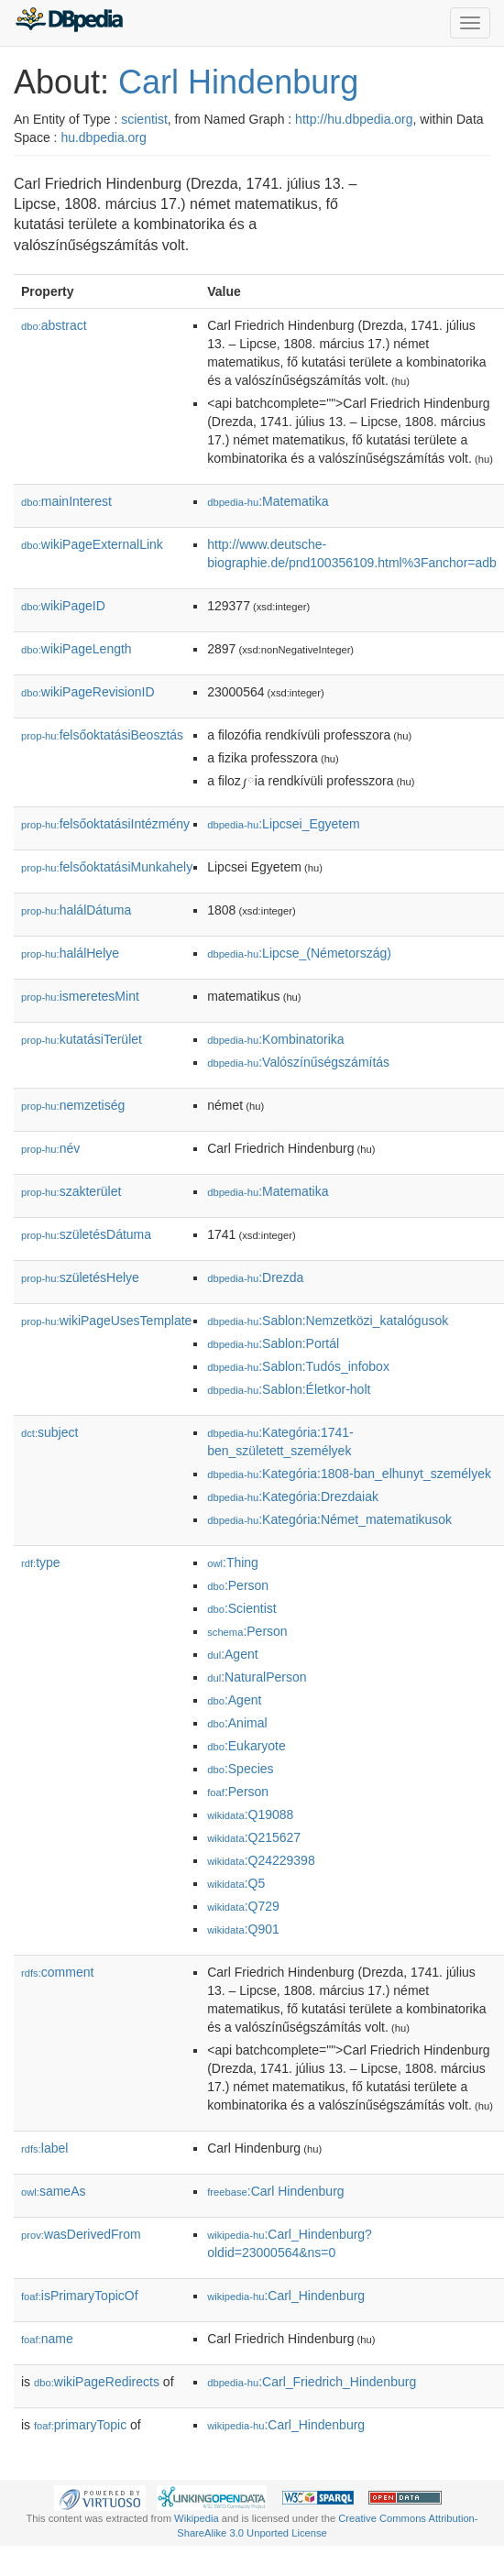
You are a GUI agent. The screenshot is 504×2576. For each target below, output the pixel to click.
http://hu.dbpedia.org (353, 119)
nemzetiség (73, 1105)
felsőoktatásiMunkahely (106, 867)
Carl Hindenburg (238, 82)
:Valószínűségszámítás (298, 1062)
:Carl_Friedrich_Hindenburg (311, 2381)
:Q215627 (254, 1837)
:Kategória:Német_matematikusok (329, 1519)
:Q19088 (250, 1814)
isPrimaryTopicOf (79, 2295)
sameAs (53, 2191)
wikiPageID (63, 605)
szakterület (71, 1191)
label (44, 2148)
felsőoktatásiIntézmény (105, 824)
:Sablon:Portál (273, 1343)
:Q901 (243, 1929)
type (40, 1562)
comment (57, 1972)
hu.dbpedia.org (103, 137)
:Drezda (255, 1277)
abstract (54, 325)
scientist (144, 119)
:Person (237, 1585)
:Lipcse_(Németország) (299, 953)
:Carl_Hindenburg (286, 2295)
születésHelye (80, 1277)
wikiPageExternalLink (92, 544)
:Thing (232, 1562)
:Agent (232, 1654)
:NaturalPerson (256, 1677)
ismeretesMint (80, 996)
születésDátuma (86, 1234)
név (50, 1148)
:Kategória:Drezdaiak (292, 1496)
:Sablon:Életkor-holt (288, 1389)
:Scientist (241, 1608)
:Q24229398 (261, 1860)
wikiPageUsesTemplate (106, 1320)
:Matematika (267, 501)
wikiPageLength (76, 648)
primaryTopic (80, 2424)
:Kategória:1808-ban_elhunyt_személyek (349, 1473)
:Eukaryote (246, 1745)
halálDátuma (76, 910)
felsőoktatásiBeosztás (102, 735)
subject (49, 1432)
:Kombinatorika (275, 1039)
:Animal (237, 1723)
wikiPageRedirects (96, 2381)
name (47, 2338)
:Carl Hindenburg (275, 2191)
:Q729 (243, 1906)
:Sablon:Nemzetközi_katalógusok (327, 1320)
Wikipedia (196, 2518)
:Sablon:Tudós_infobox (298, 1366)
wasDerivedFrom (81, 2234)
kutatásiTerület (81, 1039)
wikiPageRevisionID (88, 692)
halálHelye (70, 953)
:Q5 (236, 1883)
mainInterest (66, 501)
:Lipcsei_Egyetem (283, 824)
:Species (240, 1768)
